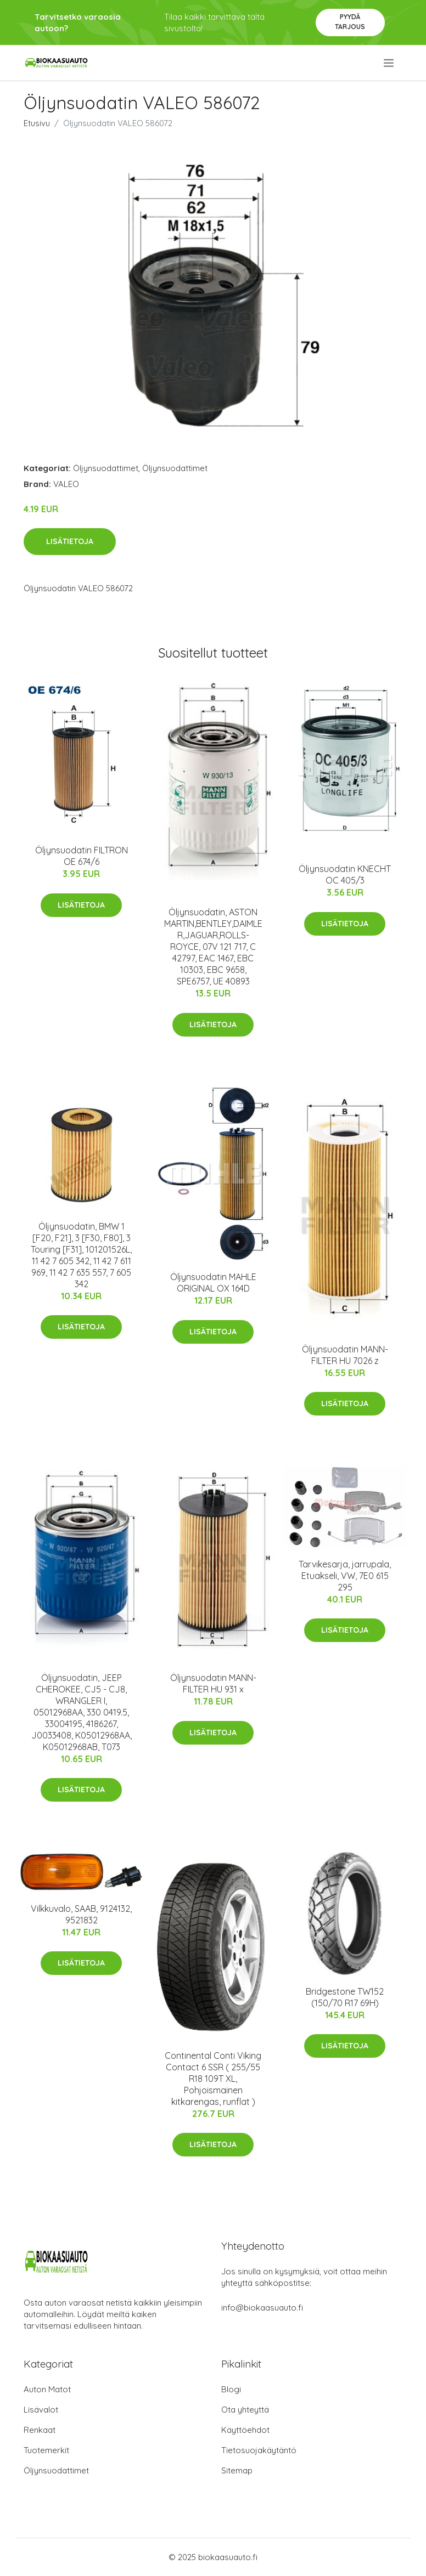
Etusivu (37, 123)
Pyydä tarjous (350, 22)
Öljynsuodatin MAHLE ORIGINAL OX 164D (213, 1282)
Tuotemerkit (46, 2450)
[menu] (389, 63)
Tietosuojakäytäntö (258, 2450)
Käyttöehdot (245, 2430)
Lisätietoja (69, 541)
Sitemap (237, 2470)
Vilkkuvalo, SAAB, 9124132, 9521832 (81, 1914)
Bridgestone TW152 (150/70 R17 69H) (345, 1997)
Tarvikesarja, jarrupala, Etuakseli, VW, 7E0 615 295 (345, 1576)
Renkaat (39, 2430)
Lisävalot (41, 2409)
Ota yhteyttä (245, 2409)
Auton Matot (47, 2389)
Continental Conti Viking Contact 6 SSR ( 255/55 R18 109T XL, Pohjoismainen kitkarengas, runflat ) (213, 2078)
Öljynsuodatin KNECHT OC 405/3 (345, 874)
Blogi (231, 2389)
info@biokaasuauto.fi (262, 2307)
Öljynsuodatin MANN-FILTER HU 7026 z (345, 1355)
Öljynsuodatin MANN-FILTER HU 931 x (213, 1683)
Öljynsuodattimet (105, 468)
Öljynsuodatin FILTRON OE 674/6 (81, 856)
